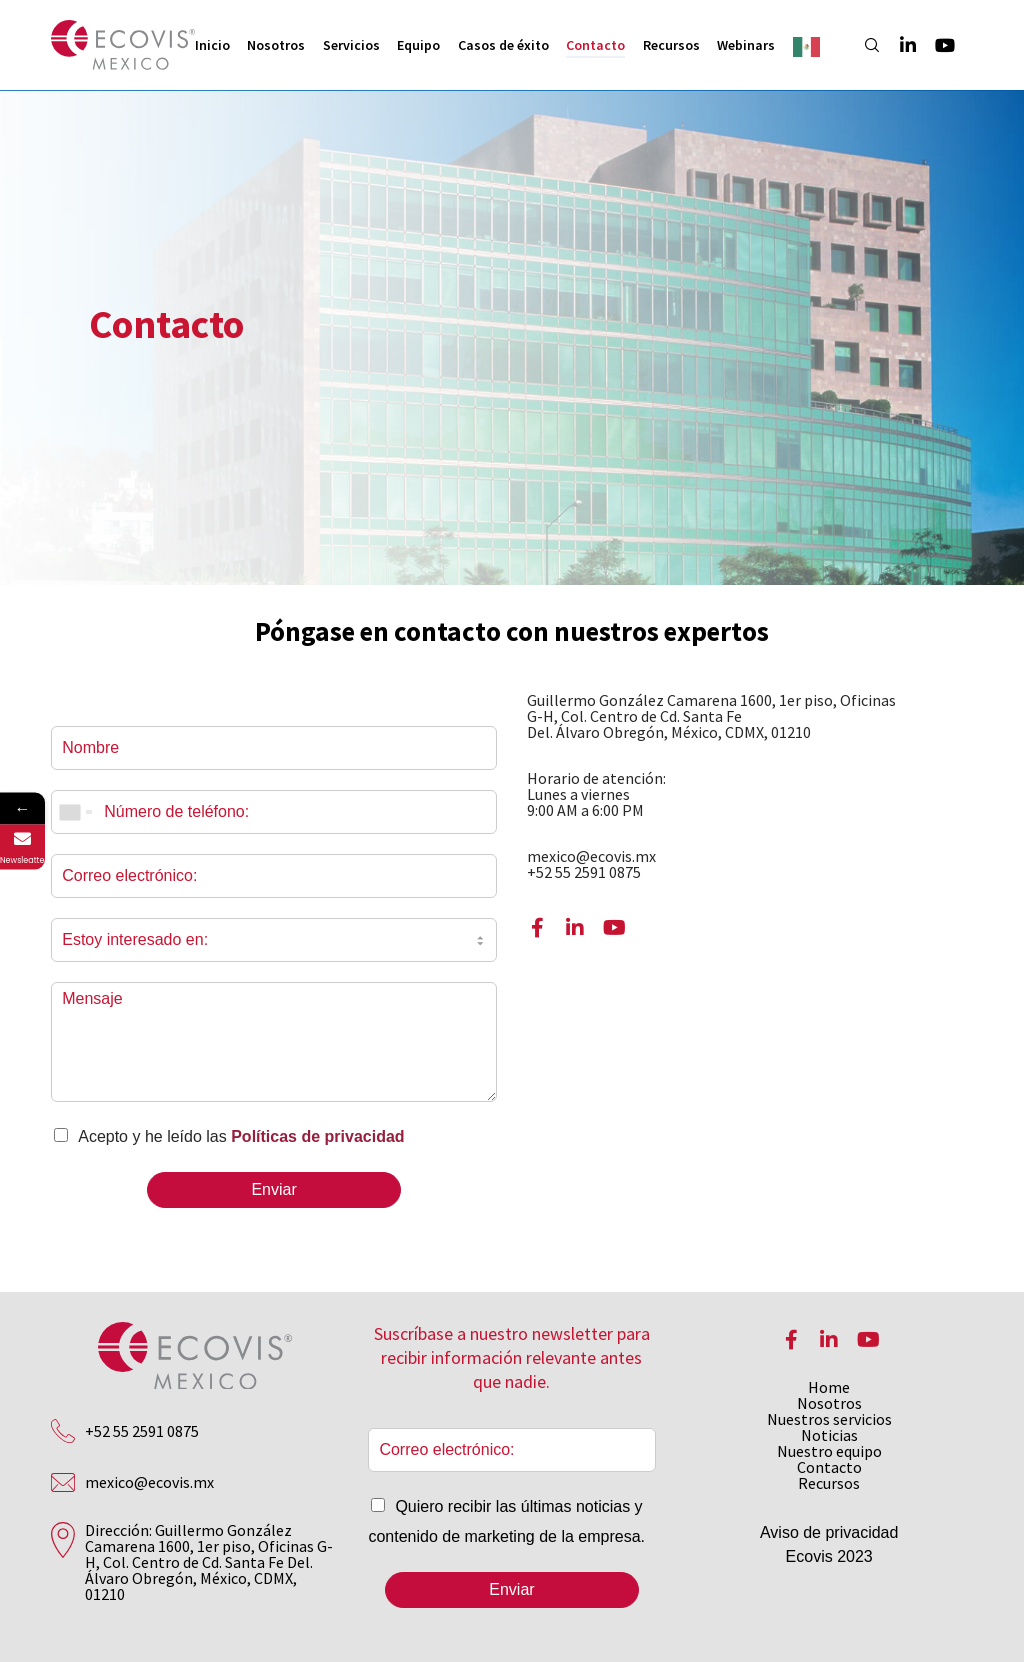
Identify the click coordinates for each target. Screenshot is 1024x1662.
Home (829, 1387)
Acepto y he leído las (241, 1136)
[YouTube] (935, 45)
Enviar (273, 1189)
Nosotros (829, 1403)
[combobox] (75, 812)
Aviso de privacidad (829, 1532)
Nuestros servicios (829, 1419)
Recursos (829, 1483)
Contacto (829, 1467)
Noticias (829, 1435)
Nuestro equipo (829, 1451)
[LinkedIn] (899, 45)
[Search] (863, 45)
